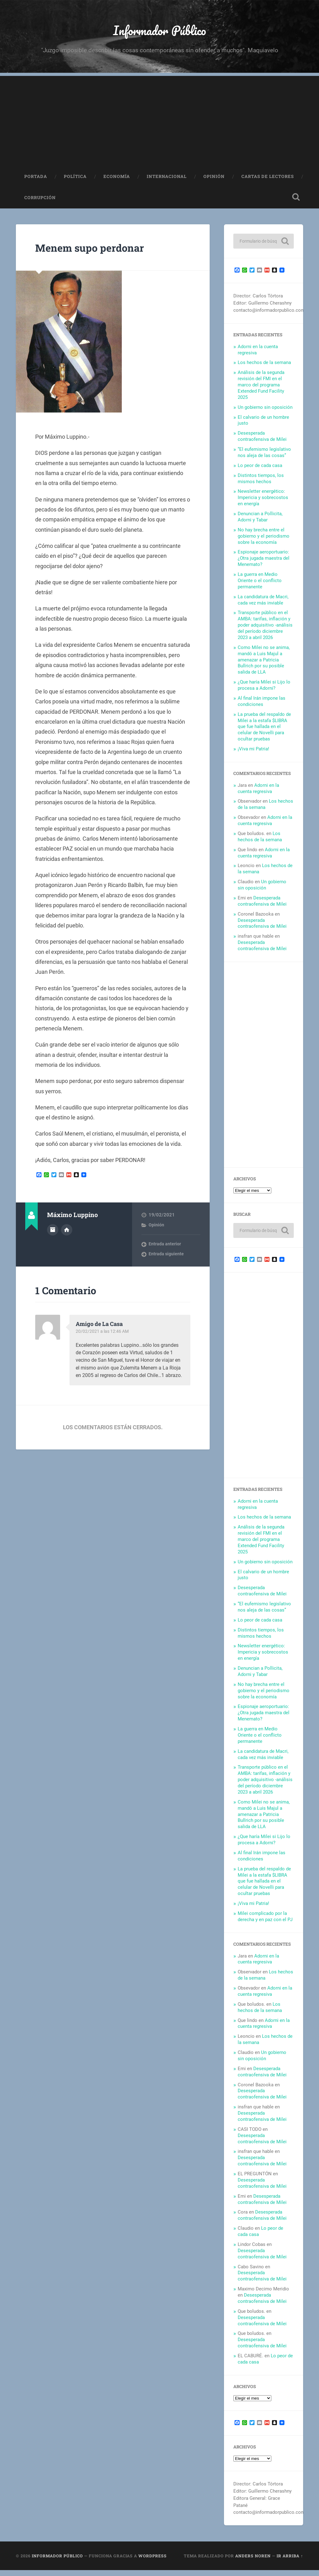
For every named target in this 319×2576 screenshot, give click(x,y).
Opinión (214, 182)
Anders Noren (253, 2561)
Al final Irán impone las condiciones (261, 707)
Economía (116, 182)
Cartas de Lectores (267, 182)
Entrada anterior (165, 1250)
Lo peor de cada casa (260, 471)
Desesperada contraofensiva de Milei (262, 442)
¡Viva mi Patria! (253, 755)
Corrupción (40, 203)
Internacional (167, 182)
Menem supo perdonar (103, 253)
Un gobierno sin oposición (265, 413)
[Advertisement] (159, 125)
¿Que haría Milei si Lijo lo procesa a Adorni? (264, 691)
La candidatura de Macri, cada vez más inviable (263, 606)
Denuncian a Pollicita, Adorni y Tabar (260, 523)
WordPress (152, 2561)
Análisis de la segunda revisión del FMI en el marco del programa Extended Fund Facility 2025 (261, 391)
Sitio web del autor (66, 1235)
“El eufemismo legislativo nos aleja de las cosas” (264, 458)
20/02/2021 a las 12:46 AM (103, 1337)
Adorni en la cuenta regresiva (258, 794)
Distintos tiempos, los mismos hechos (261, 484)
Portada (35, 182)
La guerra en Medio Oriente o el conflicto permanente (260, 586)
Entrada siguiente (167, 1260)
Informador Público (159, 33)
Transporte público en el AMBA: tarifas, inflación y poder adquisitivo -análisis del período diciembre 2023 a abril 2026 (265, 631)
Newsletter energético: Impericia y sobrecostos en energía (263, 504)
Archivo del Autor (52, 1235)
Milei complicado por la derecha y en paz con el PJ (265, 1922)
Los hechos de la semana (264, 368)
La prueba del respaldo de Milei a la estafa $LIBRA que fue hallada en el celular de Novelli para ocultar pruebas (264, 732)
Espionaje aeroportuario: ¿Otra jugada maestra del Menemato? (263, 564)
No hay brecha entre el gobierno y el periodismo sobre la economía (263, 542)
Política (75, 182)
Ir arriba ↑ (290, 2561)
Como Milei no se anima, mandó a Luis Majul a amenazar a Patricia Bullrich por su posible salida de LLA (264, 666)
